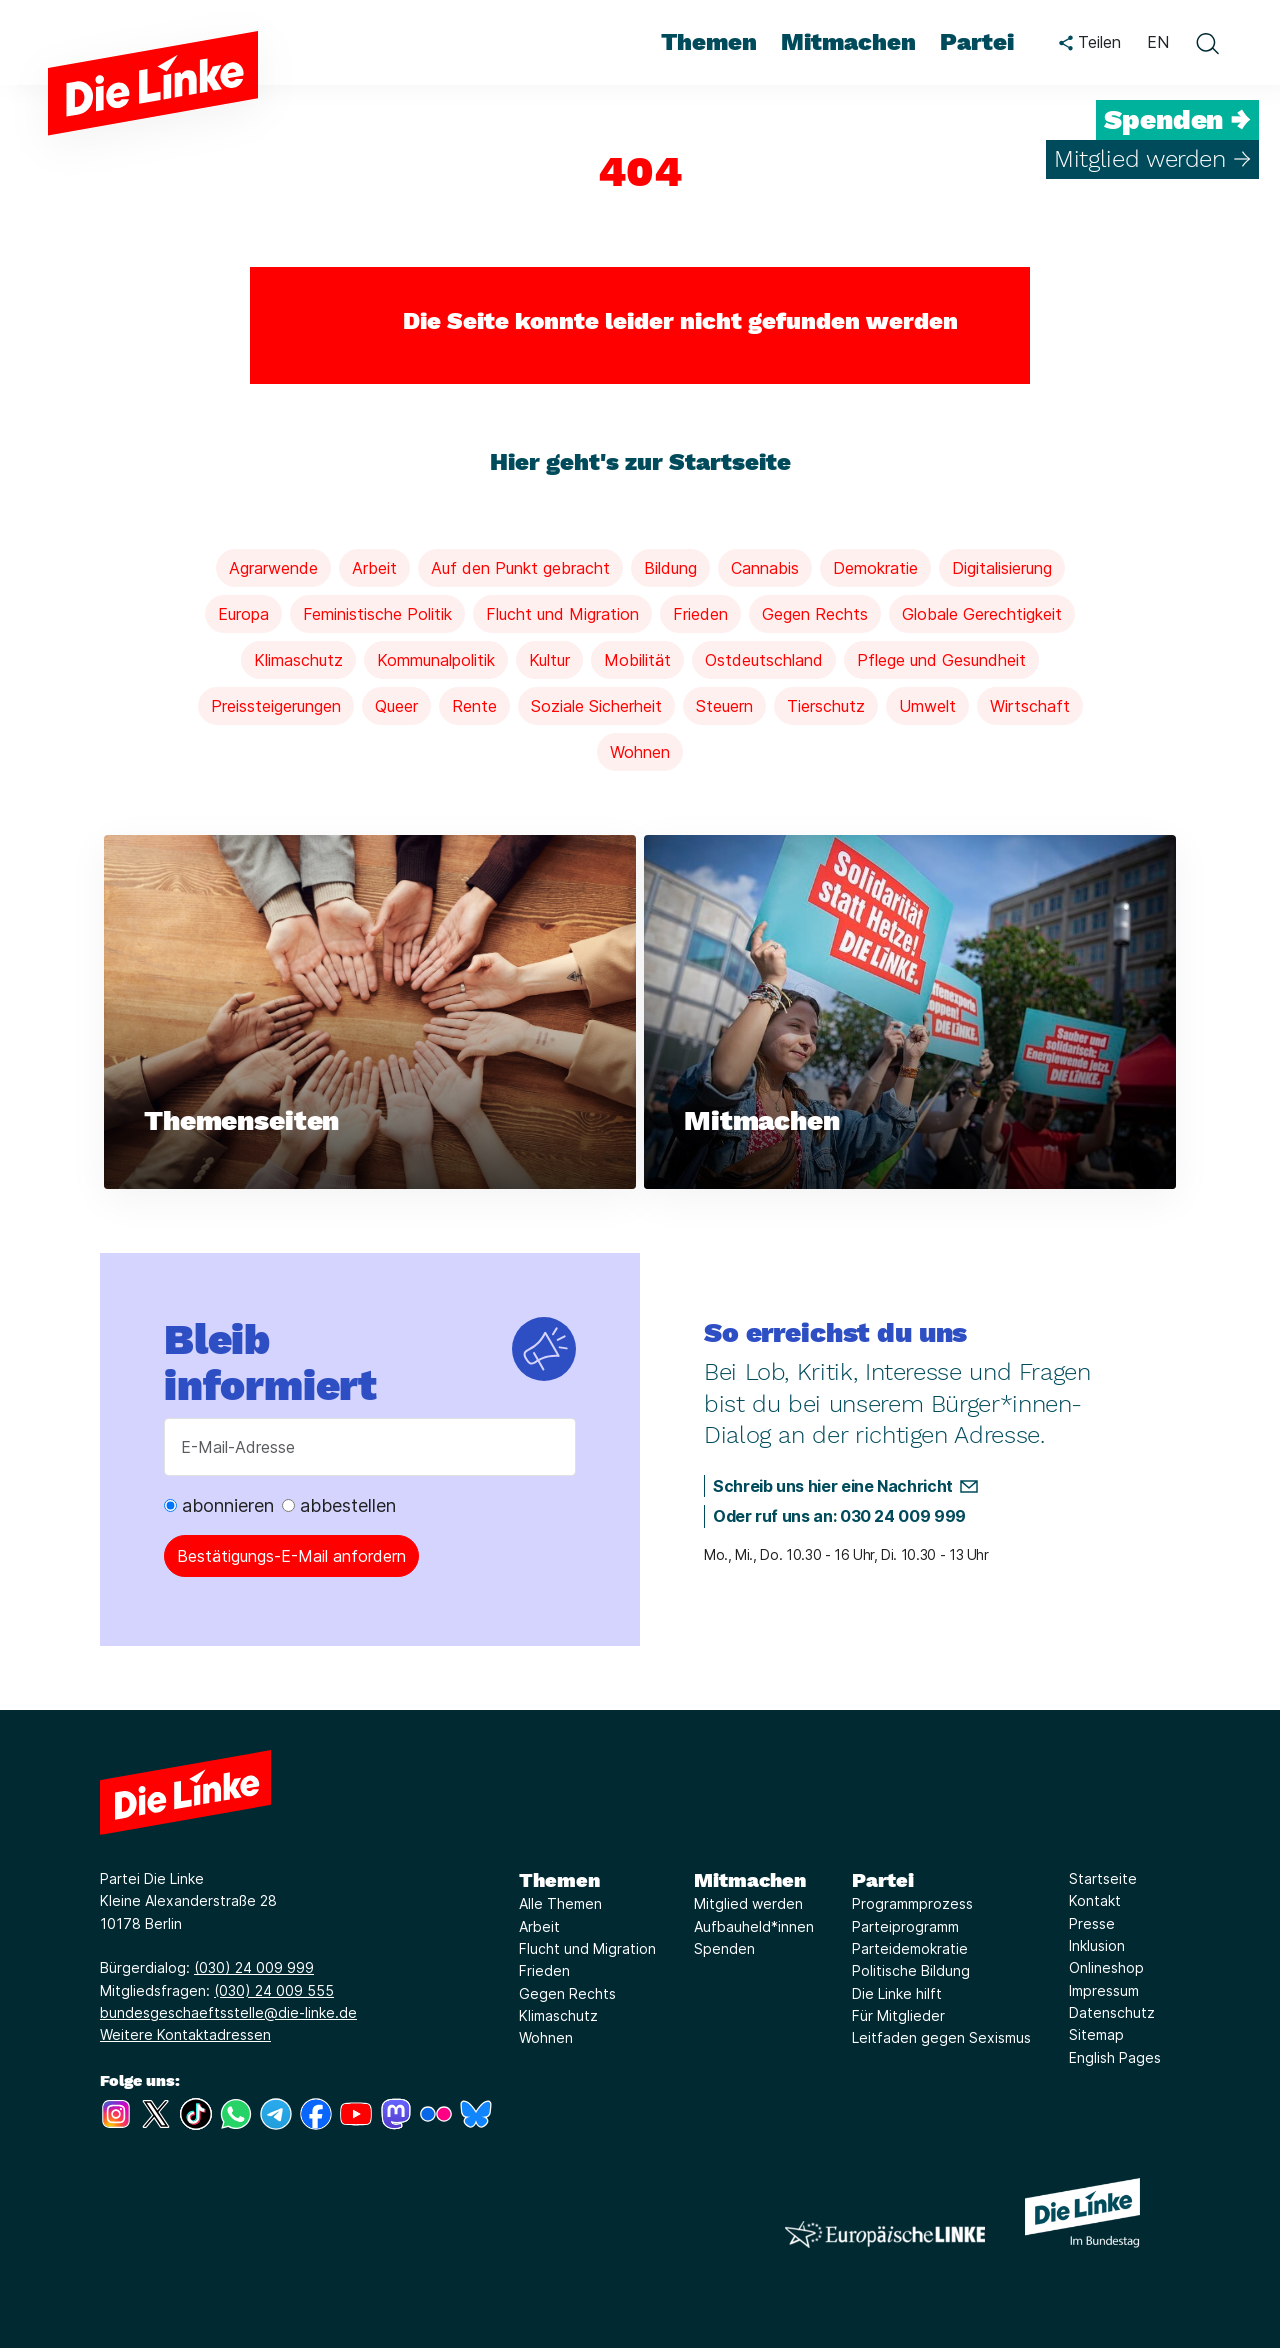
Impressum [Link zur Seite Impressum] (1104, 1990)
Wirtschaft (1030, 706)
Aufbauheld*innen (754, 1926)
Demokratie (875, 568)
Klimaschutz (298, 660)
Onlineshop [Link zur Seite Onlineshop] (1106, 1967)
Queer (396, 706)
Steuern (724, 706)
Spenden (724, 1948)
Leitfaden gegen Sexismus (941, 2037)
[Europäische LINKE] (885, 2234)
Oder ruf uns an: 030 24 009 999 (839, 1516)
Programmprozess (912, 1903)
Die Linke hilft (897, 1993)
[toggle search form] (1207, 43)
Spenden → (1177, 120)
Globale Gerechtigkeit (982, 614)
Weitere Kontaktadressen (185, 2034)
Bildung (670, 568)
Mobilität (637, 660)
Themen (559, 1880)
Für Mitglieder (898, 2015)
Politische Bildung (911, 1970)
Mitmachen (750, 1880)
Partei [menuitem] (977, 42)
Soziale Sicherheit (596, 706)
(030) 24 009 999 (254, 1967)
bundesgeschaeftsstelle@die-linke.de (228, 2012)
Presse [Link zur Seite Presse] (1092, 1923)
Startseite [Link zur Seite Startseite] (1103, 1878)
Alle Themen (560, 1903)
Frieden (700, 614)
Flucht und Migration (562, 614)
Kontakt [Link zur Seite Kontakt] (1095, 1900)
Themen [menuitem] (709, 42)
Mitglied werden (748, 1903)
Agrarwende (273, 568)
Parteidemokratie (910, 1948)
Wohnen (640, 752)
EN (1158, 42)
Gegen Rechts (815, 614)
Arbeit (374, 568)
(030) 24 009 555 (274, 1990)
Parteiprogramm (905, 1926)
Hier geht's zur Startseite (640, 462)
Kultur (549, 660)
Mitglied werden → (1152, 159)
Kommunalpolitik (436, 660)
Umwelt (927, 706)
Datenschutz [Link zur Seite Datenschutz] (1112, 2012)
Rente (474, 706)
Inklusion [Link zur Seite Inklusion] (1097, 1945)
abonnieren (219, 1505)
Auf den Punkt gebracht (520, 568)
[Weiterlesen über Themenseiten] (370, 1012)
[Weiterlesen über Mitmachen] (910, 1012)
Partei (883, 1880)
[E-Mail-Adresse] (370, 1447)
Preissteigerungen (276, 706)
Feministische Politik (377, 614)
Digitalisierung (1002, 568)
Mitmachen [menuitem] (848, 42)
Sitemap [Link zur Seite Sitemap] (1096, 2034)
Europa (243, 614)
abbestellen (339, 1505)
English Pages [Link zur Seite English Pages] (1115, 2057)
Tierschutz (826, 706)
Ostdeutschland (764, 660)
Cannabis (765, 568)
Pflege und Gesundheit (941, 660)
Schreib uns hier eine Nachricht (833, 1486)
